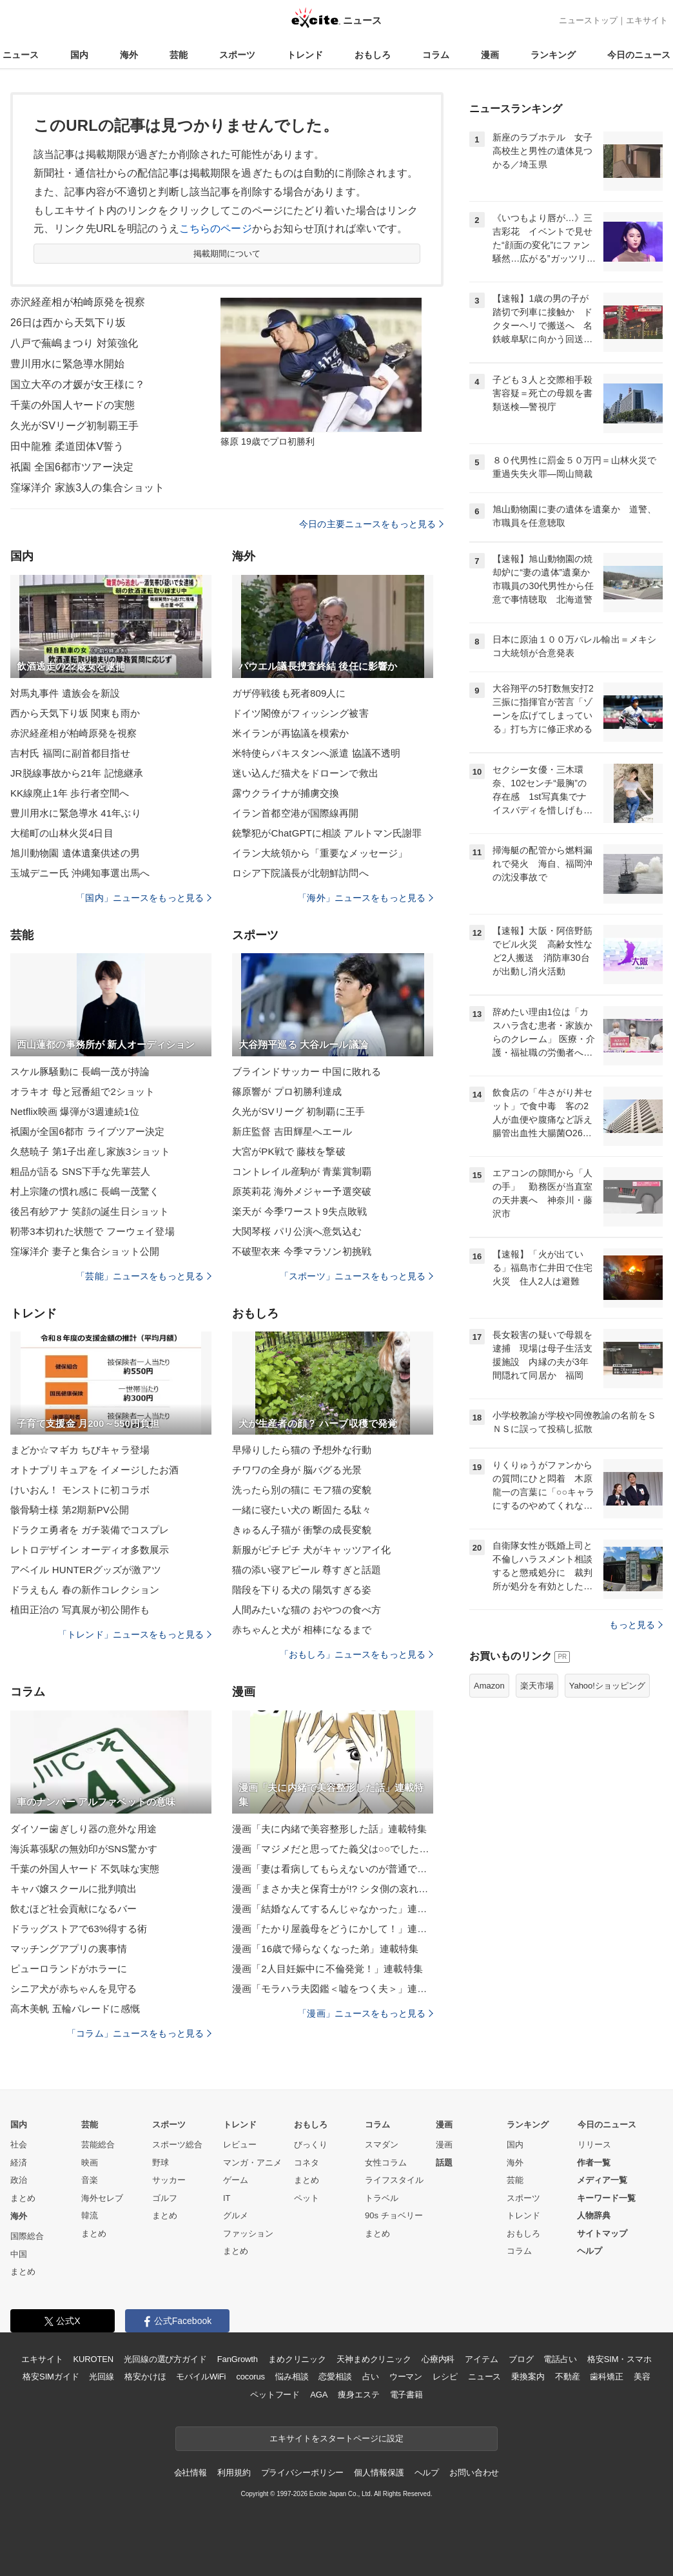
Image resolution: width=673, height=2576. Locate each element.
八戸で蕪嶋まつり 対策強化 (74, 343)
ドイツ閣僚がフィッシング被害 (300, 713)
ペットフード (275, 2394)
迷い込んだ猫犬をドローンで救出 (305, 773)
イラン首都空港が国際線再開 (295, 813)
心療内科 (438, 2359)
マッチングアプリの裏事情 (68, 1948)
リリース (594, 2144)
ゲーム (235, 2180)
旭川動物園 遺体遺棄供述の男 (75, 852)
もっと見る (636, 1625)
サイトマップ (602, 2233)
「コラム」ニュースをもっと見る (139, 2033)
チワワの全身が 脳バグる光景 (297, 1469)
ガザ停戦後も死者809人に (289, 693)
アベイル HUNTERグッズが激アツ (85, 1569)
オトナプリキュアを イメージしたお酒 (94, 1469)
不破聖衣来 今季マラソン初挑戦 (301, 1251)
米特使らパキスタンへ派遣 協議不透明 (316, 753)
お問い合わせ (474, 2472)
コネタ (306, 2162)
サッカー (169, 2180)
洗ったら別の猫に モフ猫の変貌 (301, 1489)
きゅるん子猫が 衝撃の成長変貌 (301, 1529)
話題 (444, 2162)
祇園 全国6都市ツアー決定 (71, 466)
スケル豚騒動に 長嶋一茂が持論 (80, 1071)
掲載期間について (227, 253)
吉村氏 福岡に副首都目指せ (70, 753)
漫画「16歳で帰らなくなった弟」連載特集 (325, 1948)
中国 (18, 2254)
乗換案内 (527, 2376)
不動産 (567, 2376)
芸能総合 (98, 2144)
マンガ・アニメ (252, 2162)
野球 (160, 2162)
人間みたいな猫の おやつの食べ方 (306, 1609)
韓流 (89, 2215)
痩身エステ (358, 2394)
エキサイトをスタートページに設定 (336, 2438)
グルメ (235, 2215)
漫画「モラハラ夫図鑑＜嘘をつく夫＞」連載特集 (332, 1988)
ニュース (21, 55)
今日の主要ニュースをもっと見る (371, 524)
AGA (318, 2394)
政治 (18, 2180)
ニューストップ (588, 20)
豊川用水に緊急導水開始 (67, 363)
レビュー (240, 2144)
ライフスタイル (394, 2180)
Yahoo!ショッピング (607, 1685)
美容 (642, 2376)
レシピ (445, 2376)
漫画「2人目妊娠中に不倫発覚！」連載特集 (327, 1968)
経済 (18, 2162)
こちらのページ (215, 228)
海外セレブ (102, 2198)
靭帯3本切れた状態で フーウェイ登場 (92, 1231)
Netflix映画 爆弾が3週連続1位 (74, 1111)
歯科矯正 (606, 2376)
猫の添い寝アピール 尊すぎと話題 (306, 1569)
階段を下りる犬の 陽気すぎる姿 (301, 1589)
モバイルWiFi (201, 2376)
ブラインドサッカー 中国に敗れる (306, 1071)
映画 (89, 2162)
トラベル (381, 2198)
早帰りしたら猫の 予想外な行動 (301, 1449)
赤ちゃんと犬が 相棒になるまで (301, 1629)
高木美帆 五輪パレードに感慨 (75, 2008)
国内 (79, 55)
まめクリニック (297, 2359)
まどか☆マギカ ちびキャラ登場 (80, 1449)
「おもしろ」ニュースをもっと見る (356, 1654)
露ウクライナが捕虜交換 (285, 793)
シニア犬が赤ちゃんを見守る (73, 1988)
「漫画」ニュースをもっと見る (365, 2013)
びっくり (310, 2144)
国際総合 (27, 2236)
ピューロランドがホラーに (68, 1968)
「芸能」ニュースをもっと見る (143, 1276)
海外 (129, 55)
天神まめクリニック (373, 2359)
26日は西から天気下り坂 (68, 322)
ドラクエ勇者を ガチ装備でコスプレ (89, 1529)
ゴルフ (164, 2198)
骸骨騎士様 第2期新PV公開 (69, 1509)
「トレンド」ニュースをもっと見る (134, 1634)
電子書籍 (406, 2394)
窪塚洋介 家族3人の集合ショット (87, 487)
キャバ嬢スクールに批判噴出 (73, 1888)
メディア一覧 (602, 2180)
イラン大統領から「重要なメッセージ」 (319, 852)
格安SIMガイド (51, 2376)
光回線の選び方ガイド (165, 2359)
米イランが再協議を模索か (290, 733)
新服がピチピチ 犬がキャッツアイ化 (311, 1549)
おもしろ (373, 55)
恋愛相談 (334, 2376)
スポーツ (237, 55)
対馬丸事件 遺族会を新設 (65, 693)
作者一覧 (593, 2162)
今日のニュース (638, 55)
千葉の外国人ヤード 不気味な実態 (84, 1868)
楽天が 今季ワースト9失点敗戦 (299, 1211)
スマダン (381, 2144)
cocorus (250, 2376)
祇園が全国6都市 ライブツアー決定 (87, 1131)
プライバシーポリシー (302, 2472)
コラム (435, 55)
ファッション (248, 2233)
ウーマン (405, 2376)
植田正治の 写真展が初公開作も (80, 1609)
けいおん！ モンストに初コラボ (80, 1489)
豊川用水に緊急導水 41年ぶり (75, 813)
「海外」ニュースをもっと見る (365, 898)
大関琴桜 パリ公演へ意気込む (297, 1231)
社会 (18, 2144)
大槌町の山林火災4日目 (61, 833)
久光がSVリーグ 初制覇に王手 (298, 1111)
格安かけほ (145, 2376)
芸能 (179, 55)
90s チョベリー (394, 2215)
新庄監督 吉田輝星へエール (292, 1131)
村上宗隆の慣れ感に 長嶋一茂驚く (84, 1191)
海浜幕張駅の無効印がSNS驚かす (83, 1848)
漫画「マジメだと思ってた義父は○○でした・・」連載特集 (332, 1848)
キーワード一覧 (606, 2198)
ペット (306, 2198)
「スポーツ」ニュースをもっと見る (356, 1276)
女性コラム (386, 2162)
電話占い (559, 2359)
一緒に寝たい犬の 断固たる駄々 (301, 1509)
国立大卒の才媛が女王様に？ (78, 384)
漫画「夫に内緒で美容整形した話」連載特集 (329, 1828)
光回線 (101, 2376)
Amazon (489, 1685)
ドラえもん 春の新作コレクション (84, 1589)
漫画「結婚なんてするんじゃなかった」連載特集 (332, 1908)
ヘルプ (589, 2251)
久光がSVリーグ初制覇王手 (74, 425)
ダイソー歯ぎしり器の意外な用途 (83, 1828)
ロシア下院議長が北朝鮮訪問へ (300, 872)
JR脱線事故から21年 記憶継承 (76, 773)
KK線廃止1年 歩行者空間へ (69, 793)
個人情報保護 (379, 2472)
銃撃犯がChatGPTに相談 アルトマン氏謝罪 (327, 833)
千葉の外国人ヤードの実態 (72, 405)
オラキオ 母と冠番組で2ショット (82, 1091)
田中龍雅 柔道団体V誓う (67, 446)
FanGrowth (237, 2359)
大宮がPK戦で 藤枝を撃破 (289, 1151)
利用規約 (233, 2472)
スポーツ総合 (177, 2144)
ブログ (521, 2359)
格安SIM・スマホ (619, 2359)
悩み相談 (291, 2376)
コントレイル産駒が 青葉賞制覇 (301, 1171)
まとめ (22, 2198)
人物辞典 (593, 2215)
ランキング (553, 55)
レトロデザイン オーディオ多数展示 (89, 1549)
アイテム (481, 2359)
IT (227, 2198)
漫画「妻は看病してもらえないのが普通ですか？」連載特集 (332, 1868)
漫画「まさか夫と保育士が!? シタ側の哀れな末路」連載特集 (332, 1888)
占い (370, 2376)
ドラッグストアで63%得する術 (78, 1928)
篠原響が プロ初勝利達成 (287, 1091)
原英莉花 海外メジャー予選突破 (301, 1191)
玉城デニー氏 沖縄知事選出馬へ (80, 872)
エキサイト (647, 20)
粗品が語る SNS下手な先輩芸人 (80, 1171)
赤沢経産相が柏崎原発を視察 (78, 301)
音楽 (89, 2180)
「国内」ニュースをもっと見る (143, 898)
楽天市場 (537, 1685)
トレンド (305, 55)
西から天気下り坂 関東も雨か (75, 713)
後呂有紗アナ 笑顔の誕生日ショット (89, 1211)
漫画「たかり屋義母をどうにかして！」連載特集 (332, 1928)
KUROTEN (93, 2359)
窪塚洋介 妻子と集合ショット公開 (84, 1251)
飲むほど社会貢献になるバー (73, 1908)
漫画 (490, 55)
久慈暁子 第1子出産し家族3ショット (90, 1151)
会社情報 (190, 2472)
